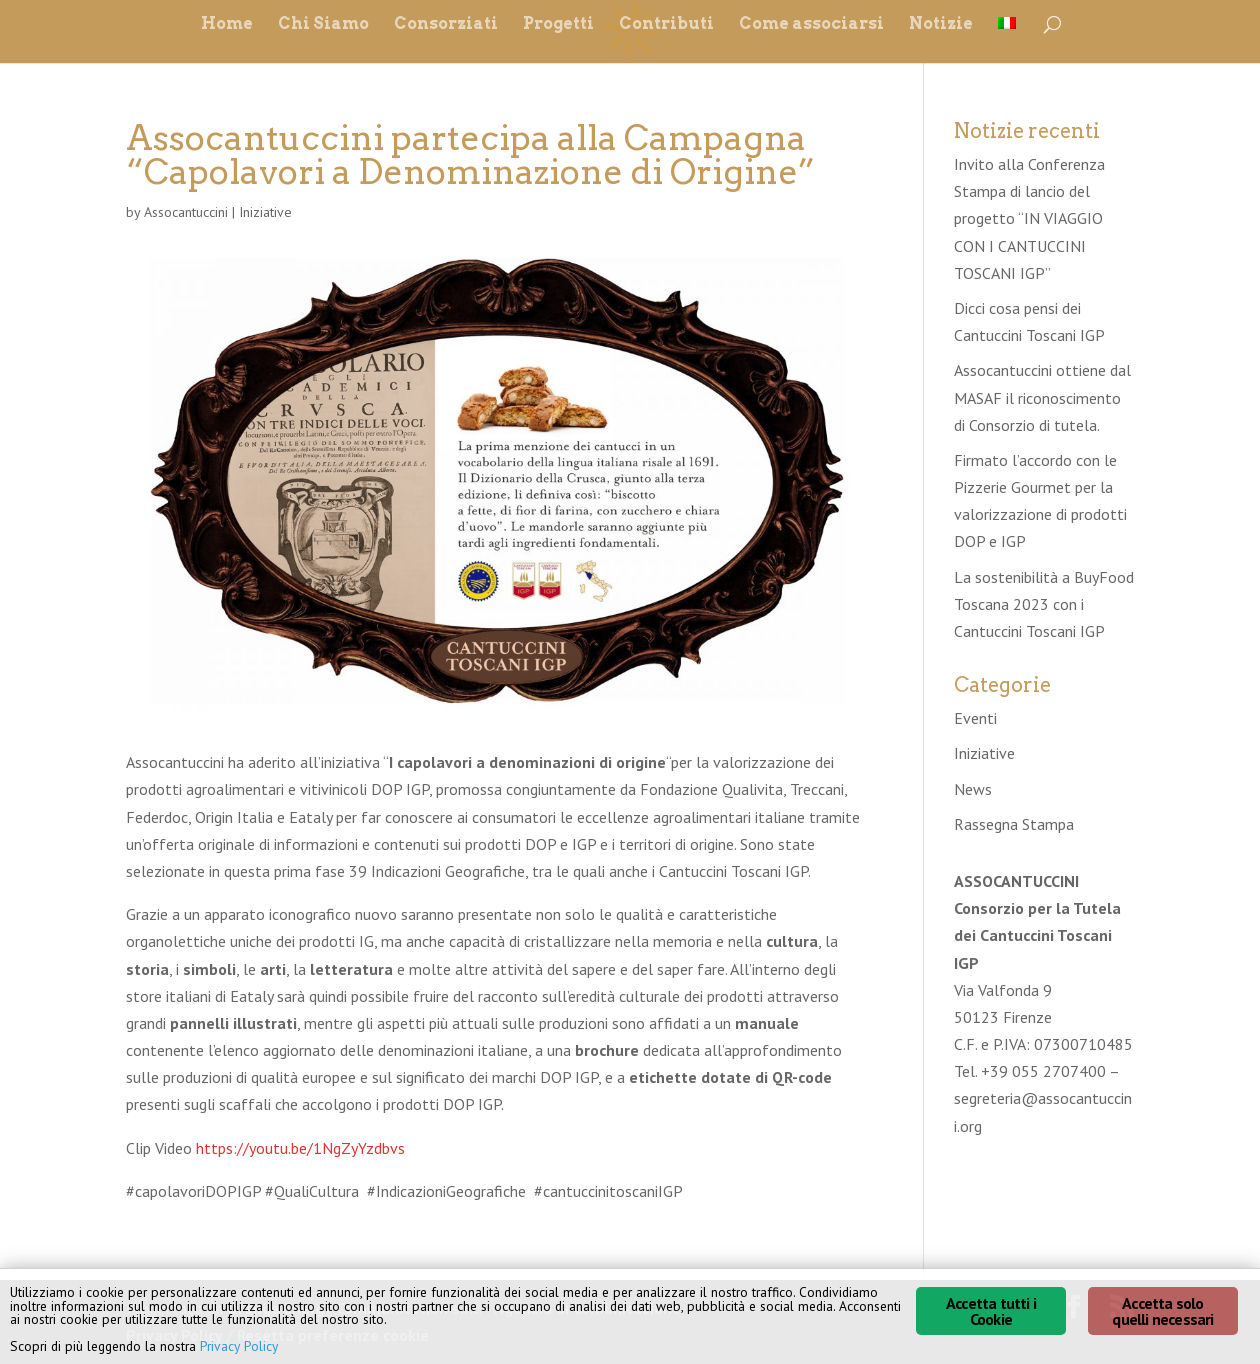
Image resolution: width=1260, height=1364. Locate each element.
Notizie (941, 25)
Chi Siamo (323, 25)
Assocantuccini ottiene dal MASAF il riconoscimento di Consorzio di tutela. (1042, 397)
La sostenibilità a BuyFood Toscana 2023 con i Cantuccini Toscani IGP (1044, 604)
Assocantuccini (186, 212)
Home (227, 25)
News (973, 789)
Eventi (975, 718)
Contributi (666, 25)
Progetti (558, 25)
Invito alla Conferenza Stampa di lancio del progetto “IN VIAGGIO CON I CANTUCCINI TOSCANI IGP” (1029, 218)
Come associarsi (811, 25)
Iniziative (265, 212)
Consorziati (446, 25)
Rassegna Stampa (1014, 824)
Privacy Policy (239, 1346)
